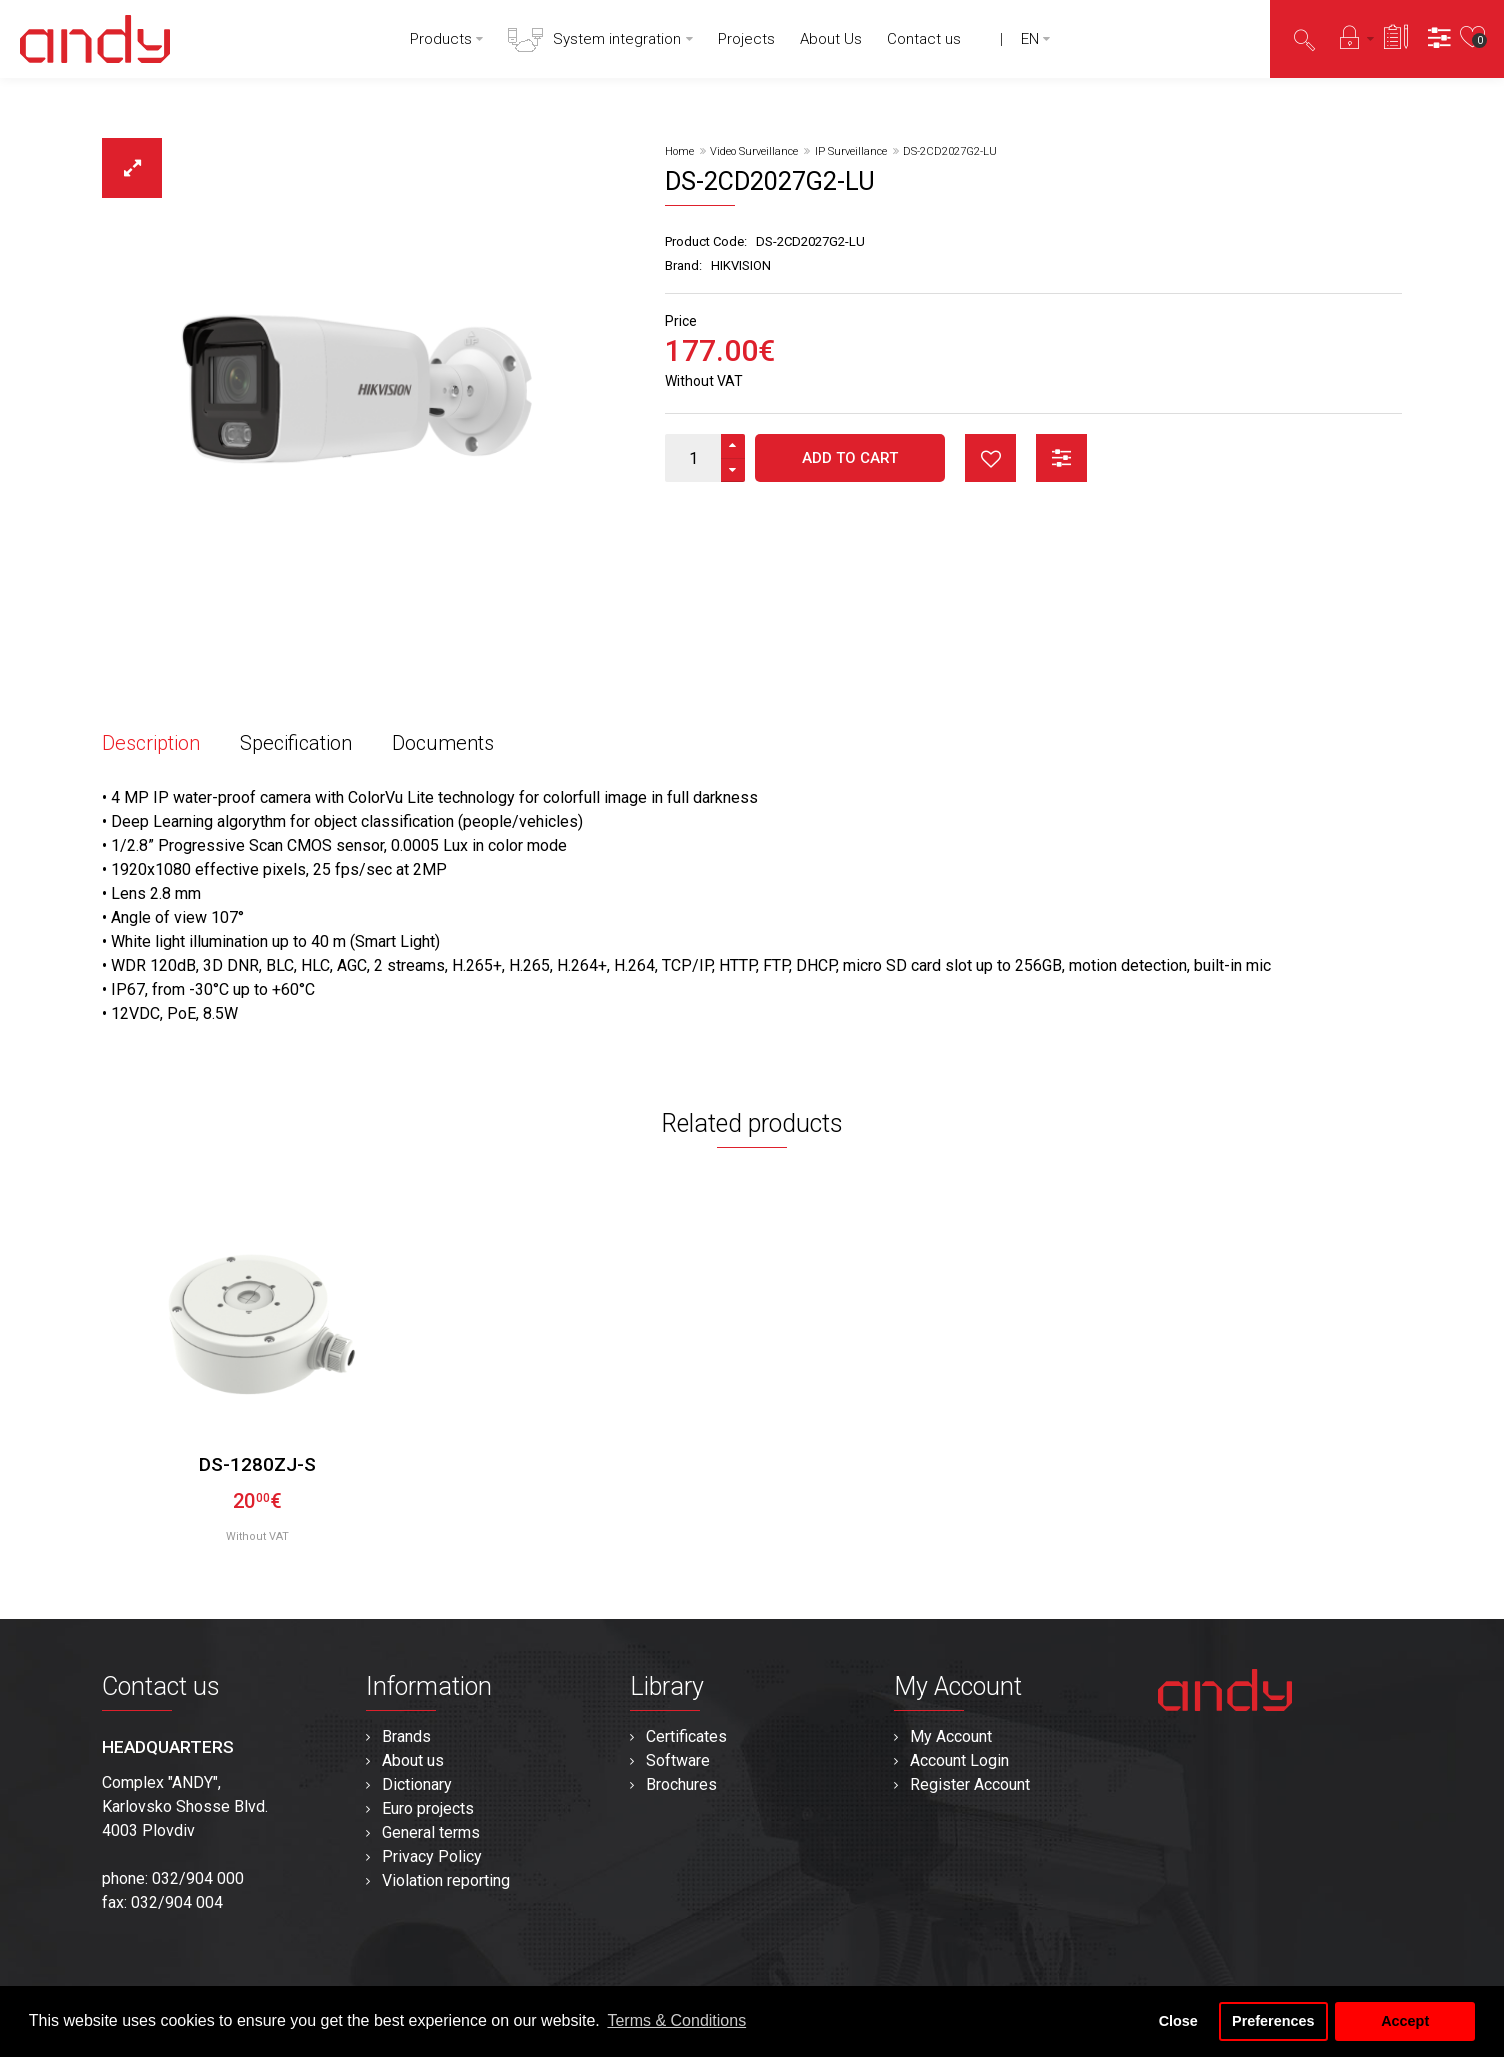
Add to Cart (850, 458)
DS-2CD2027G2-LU (950, 151)
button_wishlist (990, 458)
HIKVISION (741, 265)
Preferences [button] (1273, 2021)
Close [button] (1178, 2021)
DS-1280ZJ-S (257, 1464)
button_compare (1061, 458)
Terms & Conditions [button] (676, 2020)
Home (679, 151)
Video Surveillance (754, 151)
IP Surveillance (851, 151)
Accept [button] (1405, 2021)
